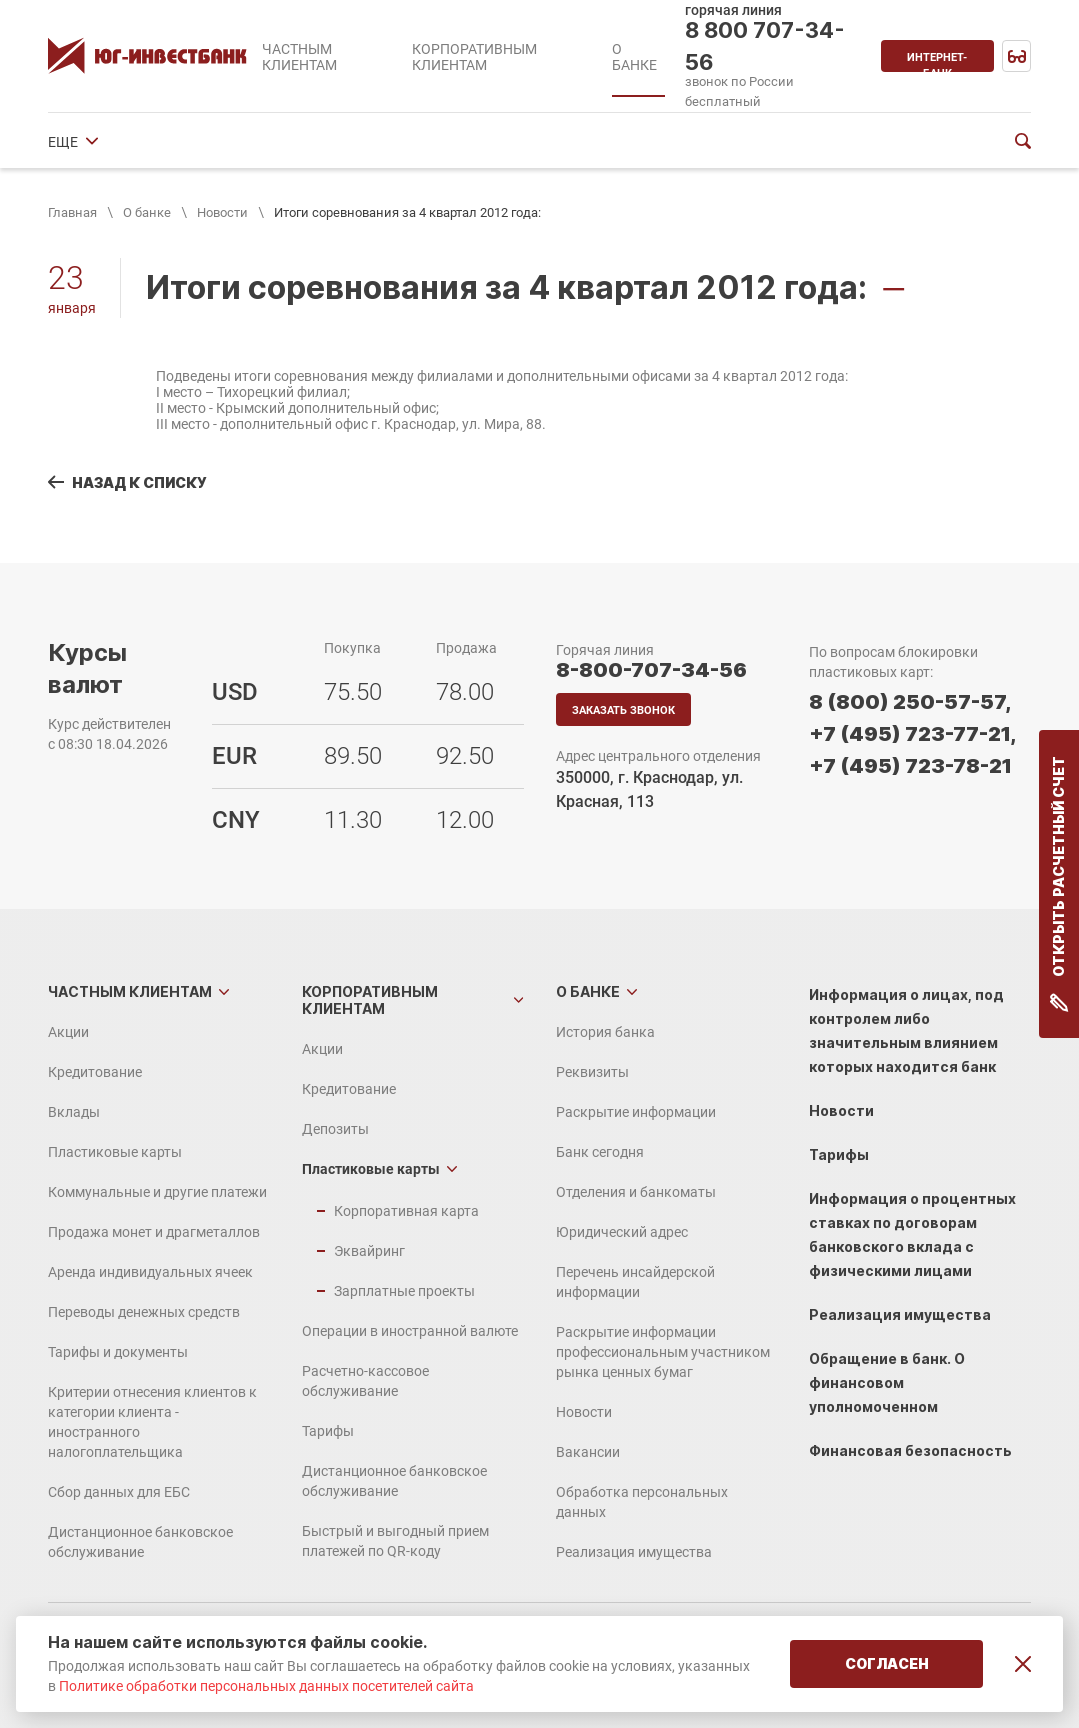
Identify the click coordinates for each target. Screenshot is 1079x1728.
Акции (68, 1032)
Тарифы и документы (118, 1352)
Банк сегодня (508, 142)
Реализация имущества (634, 1552)
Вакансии (588, 1452)
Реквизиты (211, 142)
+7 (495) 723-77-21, (912, 734)
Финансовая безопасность (910, 1450)
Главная (72, 212)
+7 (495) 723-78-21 (910, 766)
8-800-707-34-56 (651, 670)
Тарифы (328, 1431)
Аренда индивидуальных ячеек (150, 1272)
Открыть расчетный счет (1059, 884)
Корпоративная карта (406, 1211)
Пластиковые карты (115, 1152)
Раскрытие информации (356, 142)
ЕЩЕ (783, 142)
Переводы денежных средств (144, 1312)
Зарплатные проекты (404, 1291)
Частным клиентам (130, 991)
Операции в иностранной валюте (410, 1331)
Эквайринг (369, 1251)
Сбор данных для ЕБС (119, 1492)
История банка (97, 142)
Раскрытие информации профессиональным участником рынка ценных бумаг (663, 1352)
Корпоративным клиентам (370, 1000)
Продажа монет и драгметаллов (154, 1232)
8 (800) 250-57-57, (910, 702)
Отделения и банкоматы (660, 142)
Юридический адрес (622, 1232)
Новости (222, 212)
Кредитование (95, 1072)
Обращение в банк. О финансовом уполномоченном (887, 1382)
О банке (147, 212)
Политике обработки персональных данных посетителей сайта (266, 1686)
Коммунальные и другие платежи (157, 1192)
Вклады (74, 1112)
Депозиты (335, 1129)
